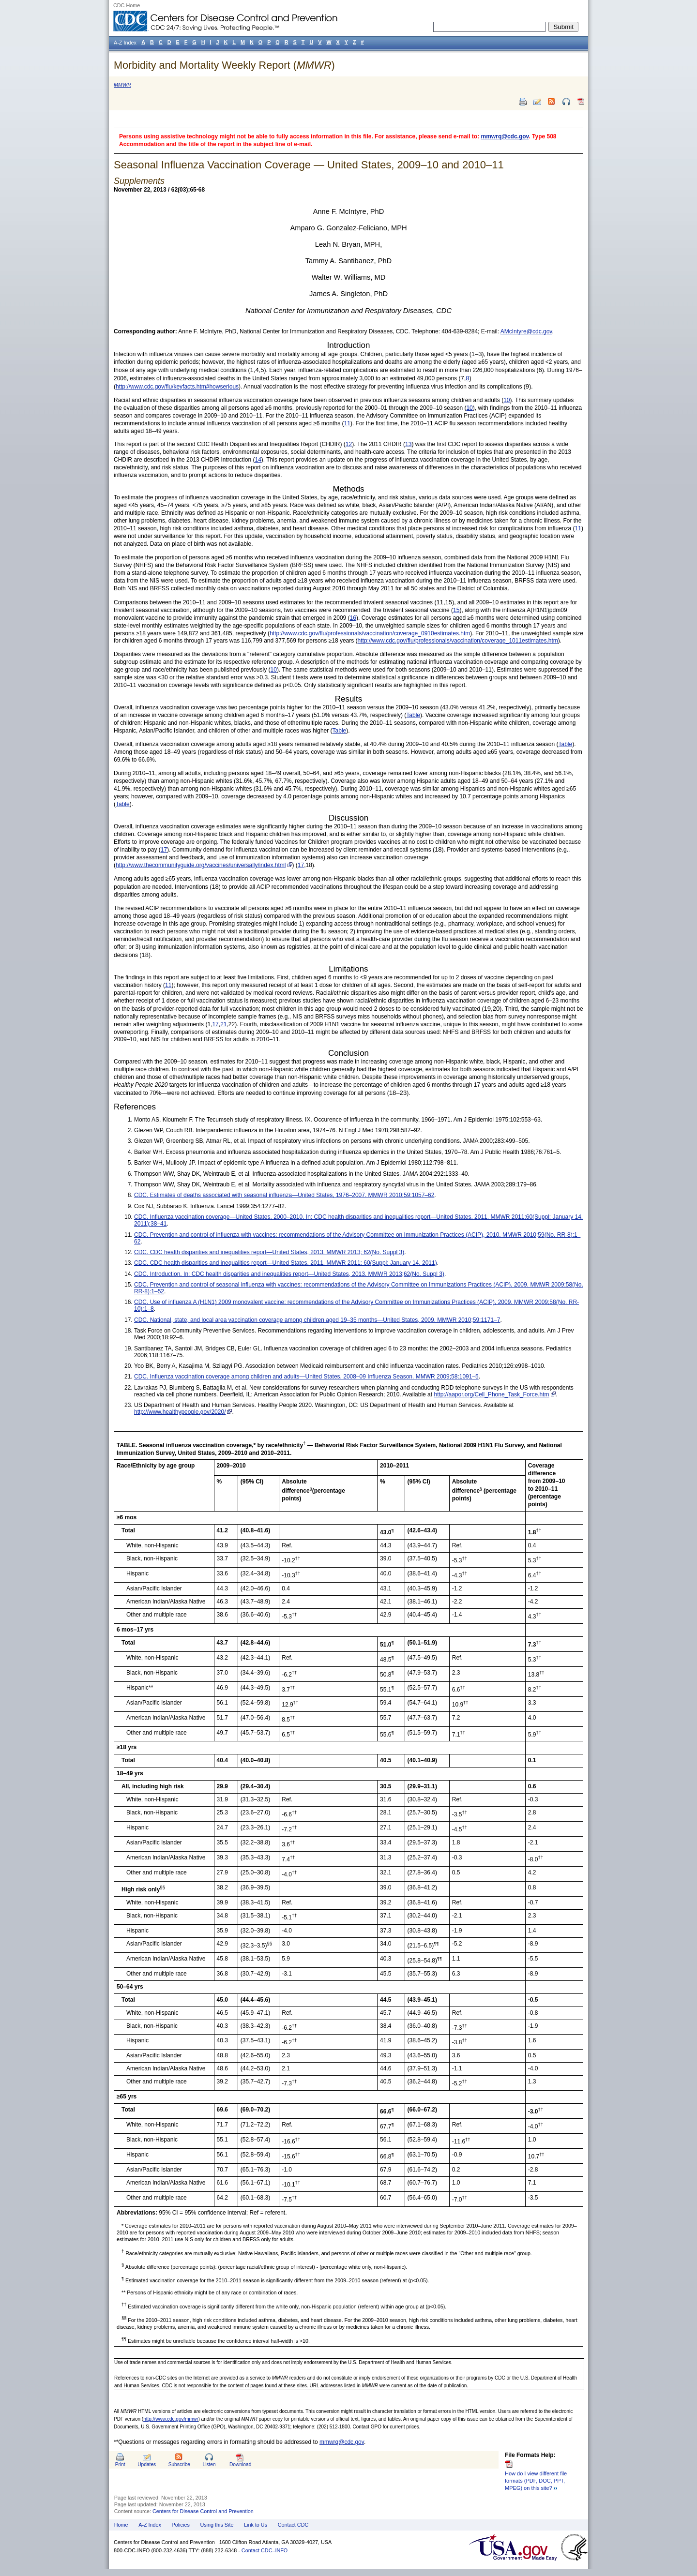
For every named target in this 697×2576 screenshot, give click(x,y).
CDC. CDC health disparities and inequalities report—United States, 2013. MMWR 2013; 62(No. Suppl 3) (269, 1252)
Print (120, 2464)
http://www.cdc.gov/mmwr (170, 2419)
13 (408, 444)
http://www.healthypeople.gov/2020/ (180, 1411)
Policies (181, 2525)
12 (349, 444)
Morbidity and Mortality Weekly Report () (224, 65)
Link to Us (255, 2525)
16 (353, 617)
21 (223, 1024)
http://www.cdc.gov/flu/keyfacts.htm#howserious (177, 386)
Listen (208, 2464)
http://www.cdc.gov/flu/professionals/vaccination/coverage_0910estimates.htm (370, 633)
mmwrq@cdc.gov (505, 136)
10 (506, 400)
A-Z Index (149, 2525)
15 (456, 610)
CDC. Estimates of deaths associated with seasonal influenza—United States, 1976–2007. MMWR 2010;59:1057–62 (284, 1195)
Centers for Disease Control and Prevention (203, 2511)
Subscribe (179, 2464)
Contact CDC (293, 2525)
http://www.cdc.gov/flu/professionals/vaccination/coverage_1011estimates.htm (458, 640)
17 (164, 849)
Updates (146, 2464)
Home (121, 2525)
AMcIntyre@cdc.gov (526, 331)
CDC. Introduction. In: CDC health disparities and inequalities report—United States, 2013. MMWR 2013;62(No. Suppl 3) (289, 1274)
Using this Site (216, 2525)
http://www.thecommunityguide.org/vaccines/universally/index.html (201, 865)
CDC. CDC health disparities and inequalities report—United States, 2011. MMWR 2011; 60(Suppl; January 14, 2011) (285, 1262)
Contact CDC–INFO (265, 2550)
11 (347, 423)
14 (258, 459)
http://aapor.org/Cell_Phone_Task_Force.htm (491, 1394)
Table (413, 715)
